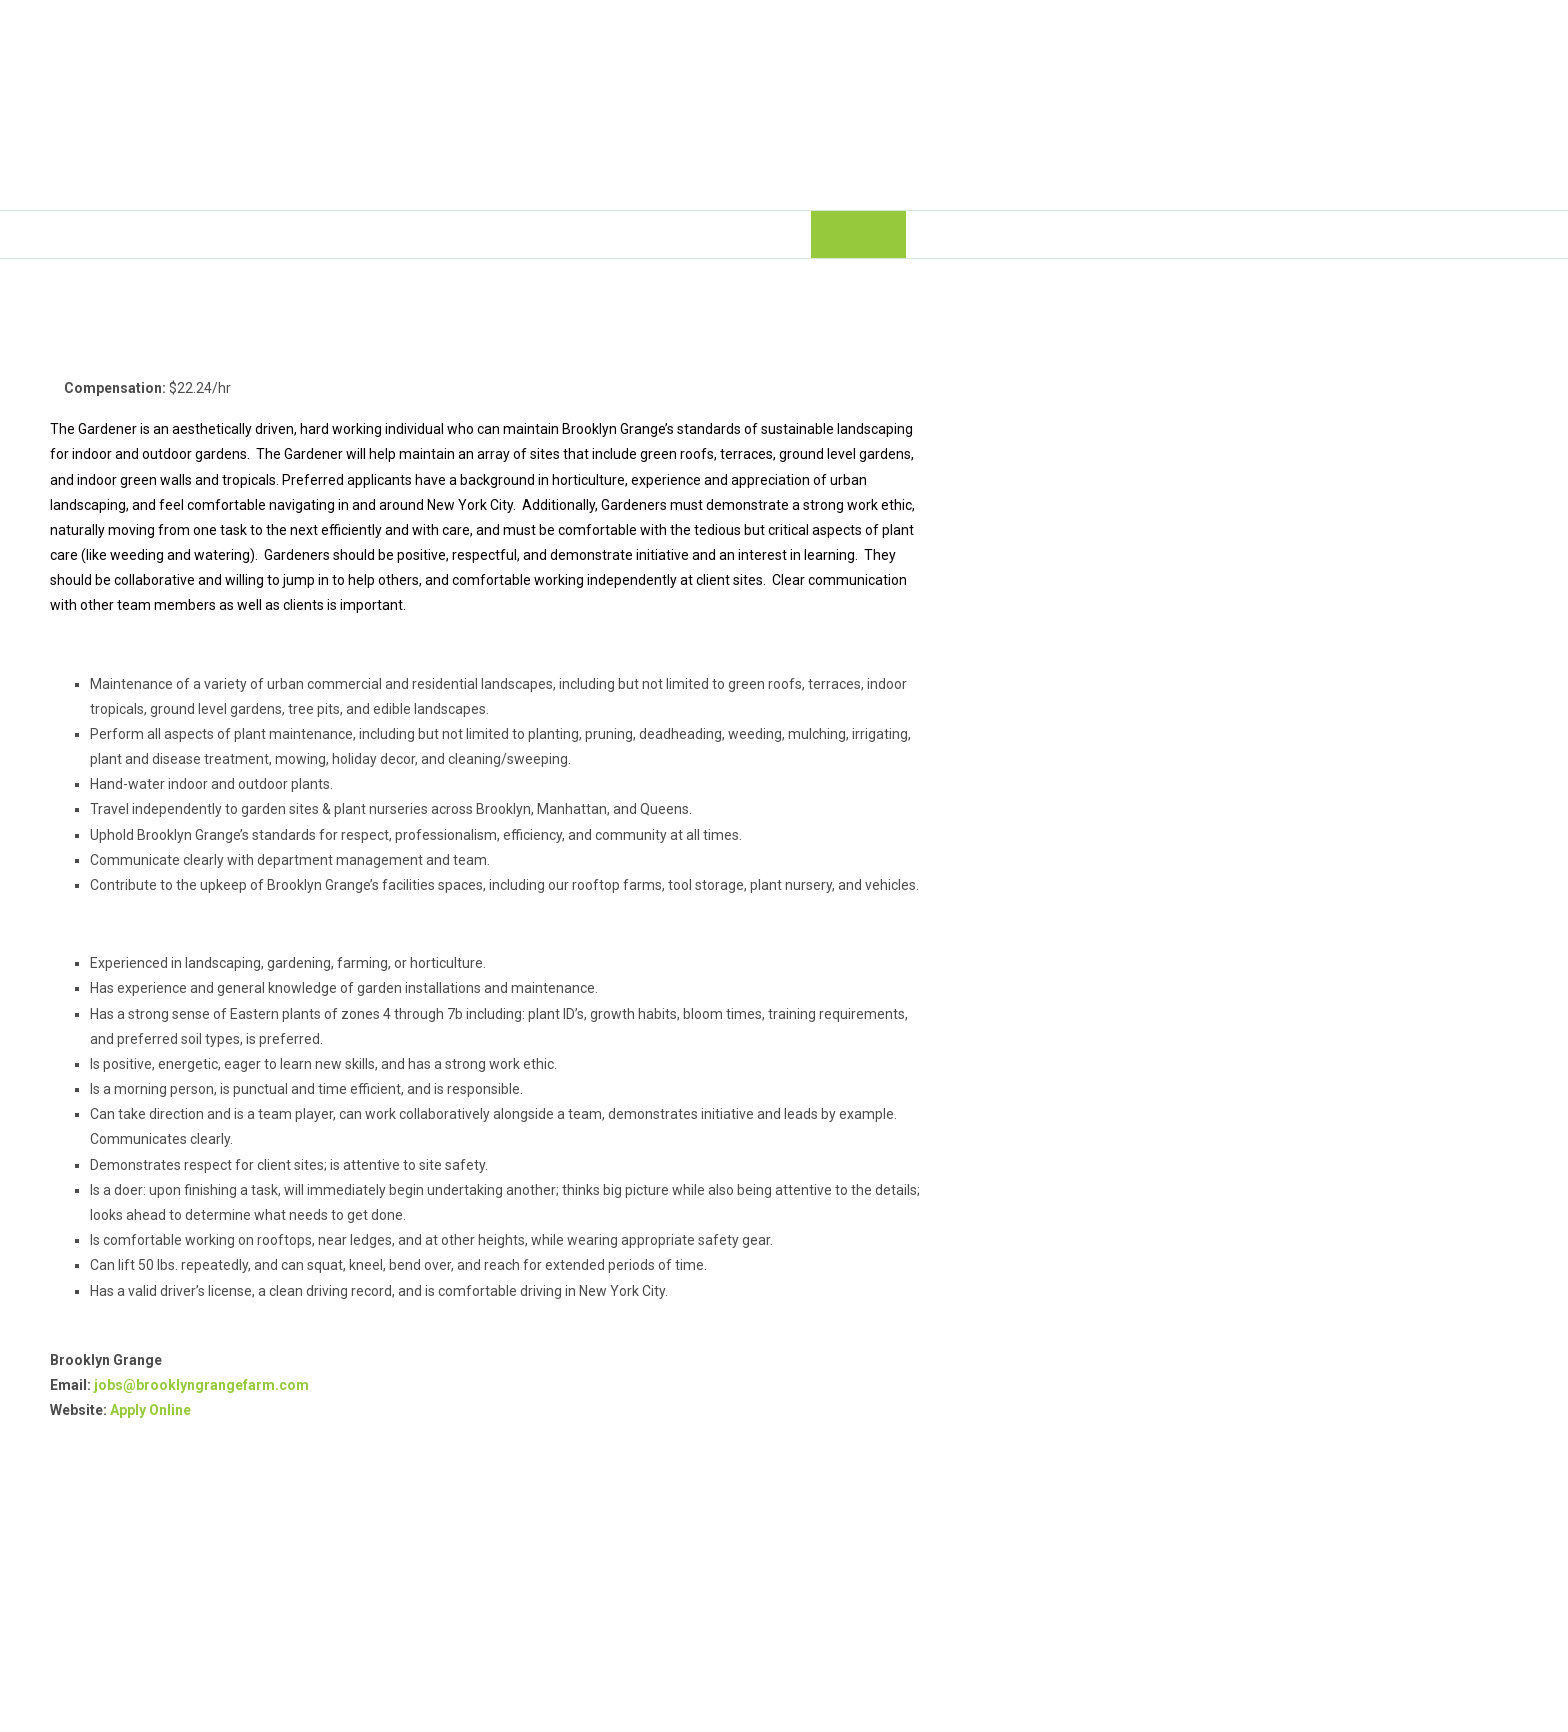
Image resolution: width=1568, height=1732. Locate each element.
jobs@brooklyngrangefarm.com (201, 1385)
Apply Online (150, 1410)
